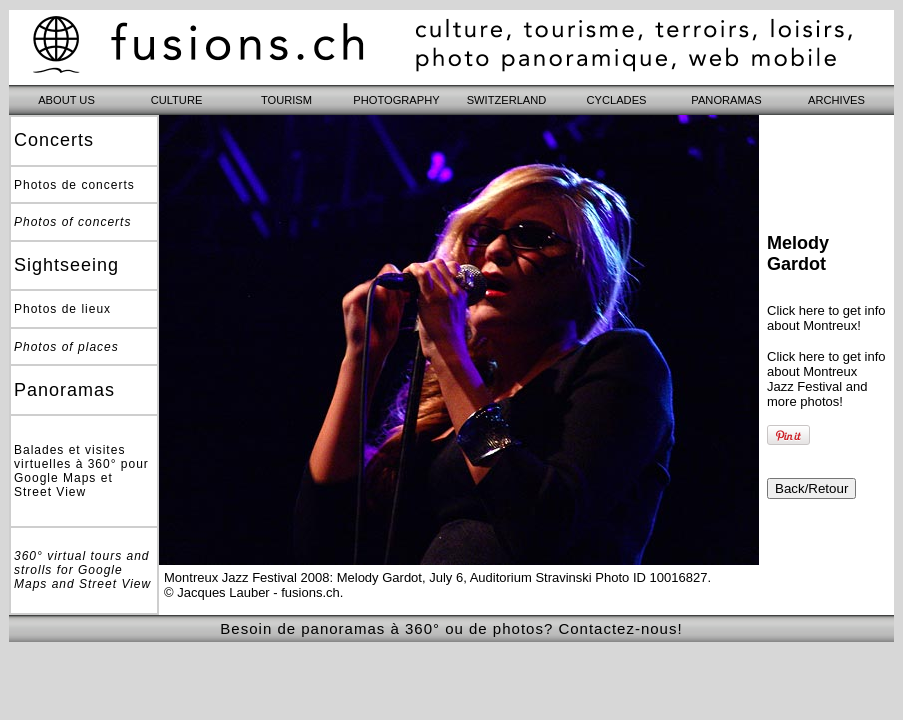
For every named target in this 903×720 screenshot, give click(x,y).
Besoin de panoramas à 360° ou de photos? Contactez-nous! (451, 628)
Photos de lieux (62, 309)
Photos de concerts (74, 185)
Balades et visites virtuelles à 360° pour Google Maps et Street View (81, 471)
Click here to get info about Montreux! (826, 318)
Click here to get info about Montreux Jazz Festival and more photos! (826, 379)
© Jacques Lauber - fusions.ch (252, 592)
